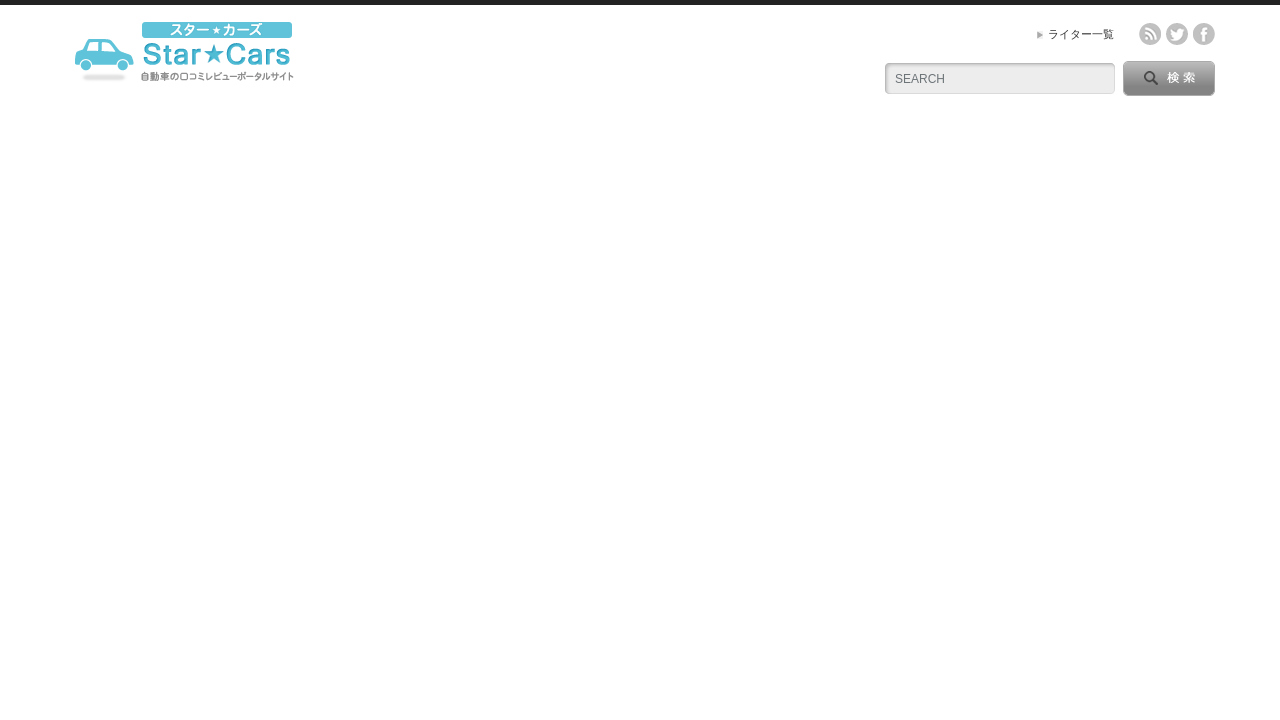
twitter (1177, 34)
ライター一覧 (1081, 34)
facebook (1204, 34)
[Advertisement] (640, 273)
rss (1150, 34)
